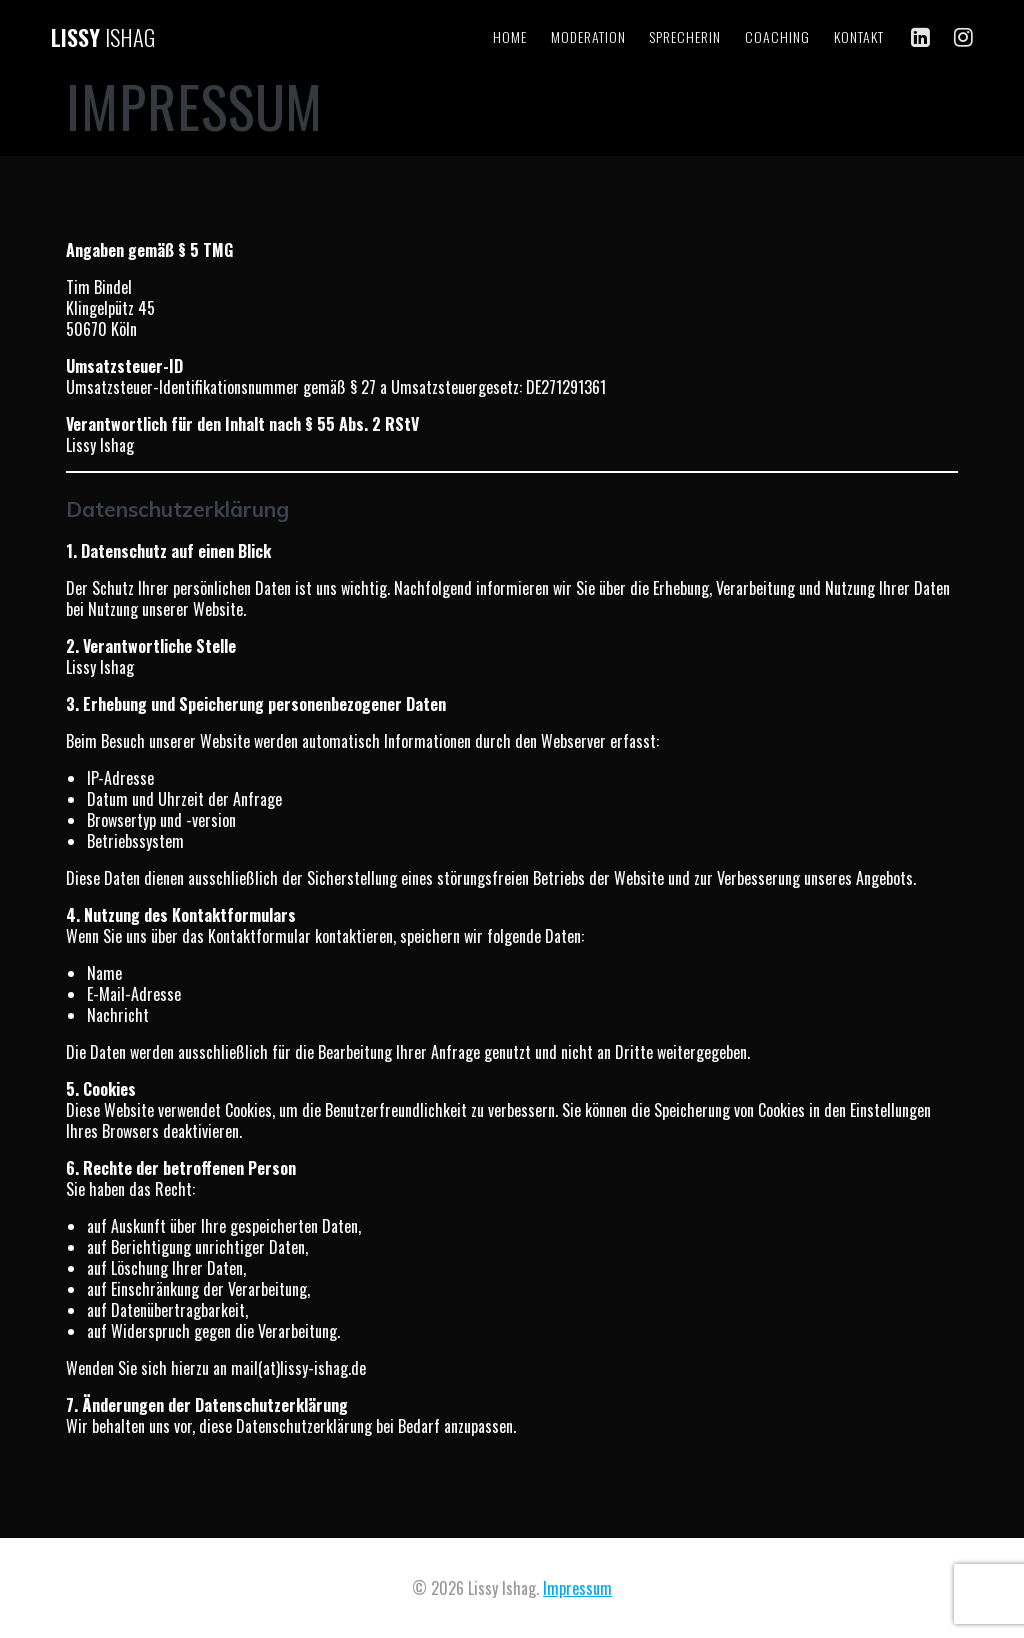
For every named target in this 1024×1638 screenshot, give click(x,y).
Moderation (588, 36)
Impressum (577, 1588)
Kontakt (859, 36)
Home (510, 36)
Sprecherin (685, 36)
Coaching (777, 36)
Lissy (103, 37)
